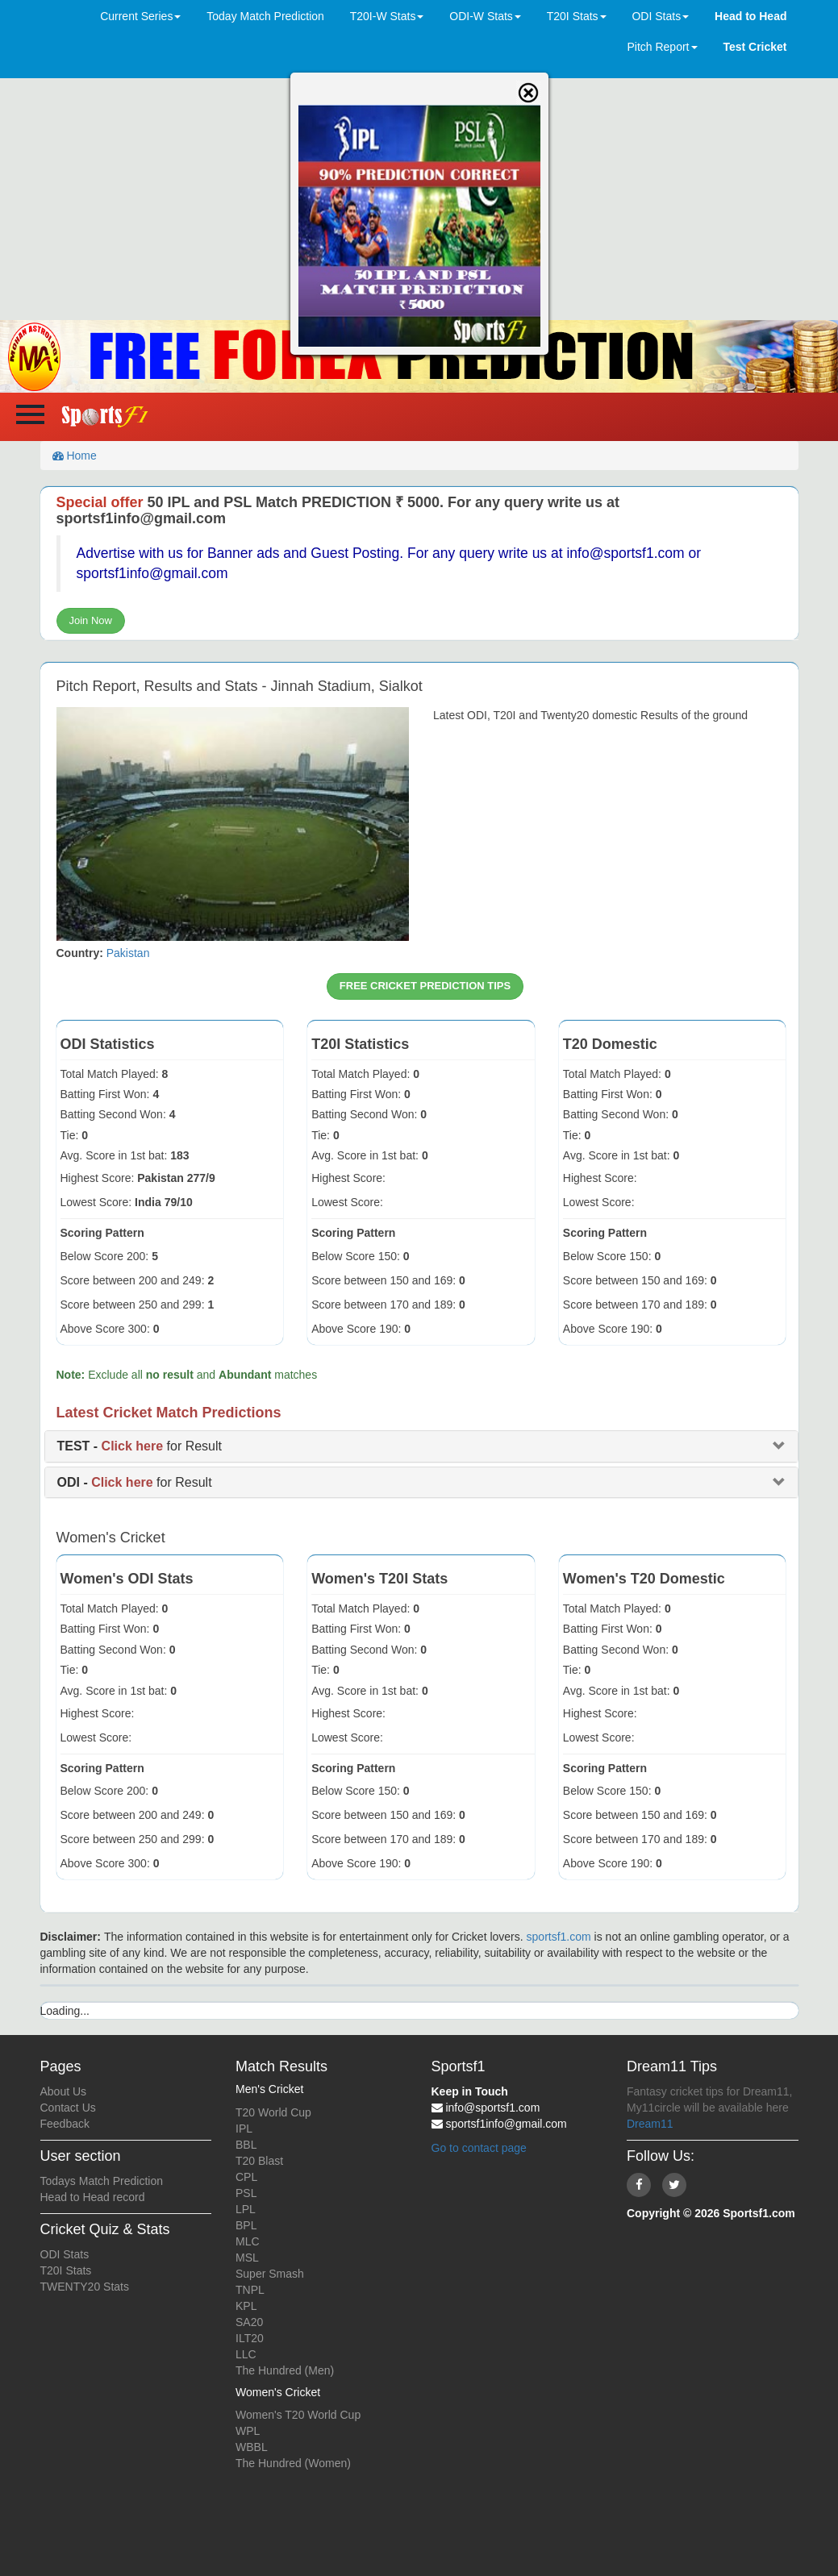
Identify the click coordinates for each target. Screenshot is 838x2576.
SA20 (249, 2322)
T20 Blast (259, 2160)
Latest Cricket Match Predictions (168, 1413)
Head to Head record (92, 2197)
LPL (246, 2209)
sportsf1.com (559, 1936)
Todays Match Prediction (102, 2180)
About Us (63, 2091)
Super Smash (270, 2273)
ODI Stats (65, 2254)
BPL (246, 2225)
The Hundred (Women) (293, 2463)
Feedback (65, 2123)
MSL (247, 2257)
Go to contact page (479, 2147)
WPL (248, 2430)
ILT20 (250, 2338)
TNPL (250, 2289)
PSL (246, 2193)
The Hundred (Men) (285, 2370)
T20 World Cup (273, 2112)
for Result (140, 1446)
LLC (246, 2354)
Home (74, 455)
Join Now (90, 620)
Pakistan (128, 953)
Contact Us (68, 2107)
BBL (246, 2144)
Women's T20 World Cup (298, 2414)
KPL (246, 2305)
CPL (246, 2176)
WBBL (252, 2447)
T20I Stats (66, 2270)
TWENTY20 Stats (84, 2286)
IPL (244, 2128)
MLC (248, 2241)
